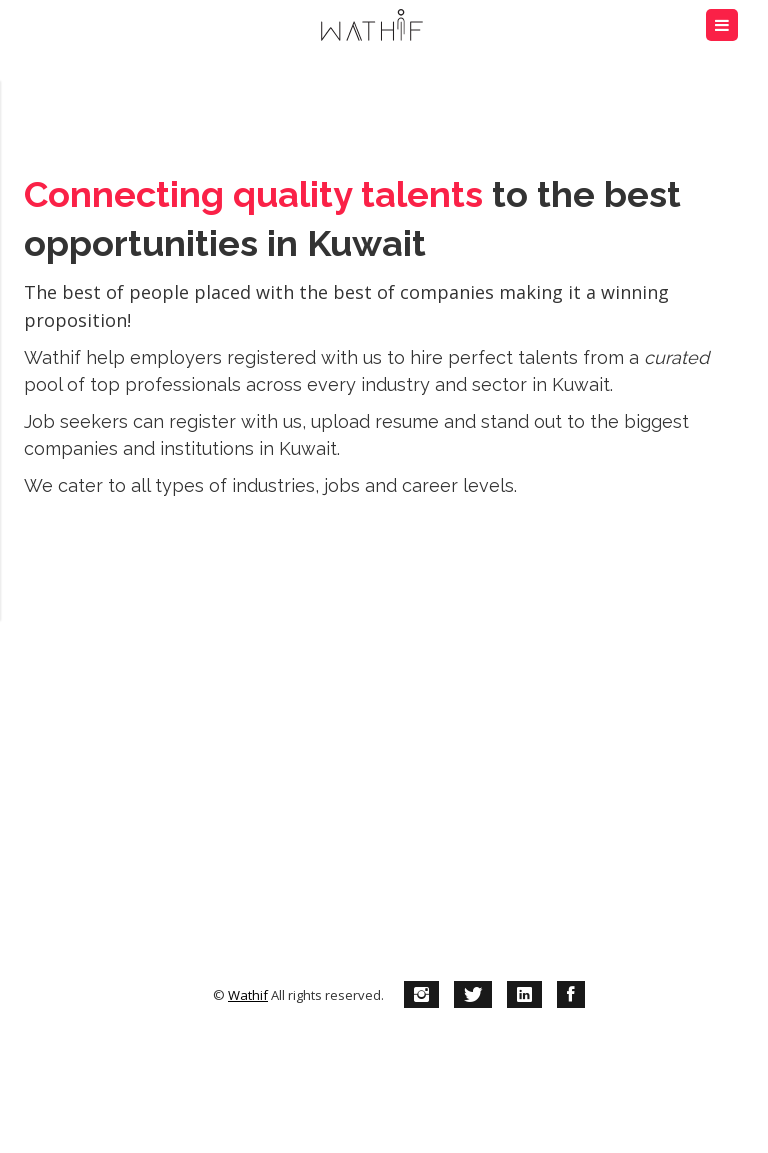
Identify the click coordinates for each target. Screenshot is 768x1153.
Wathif (248, 995)
